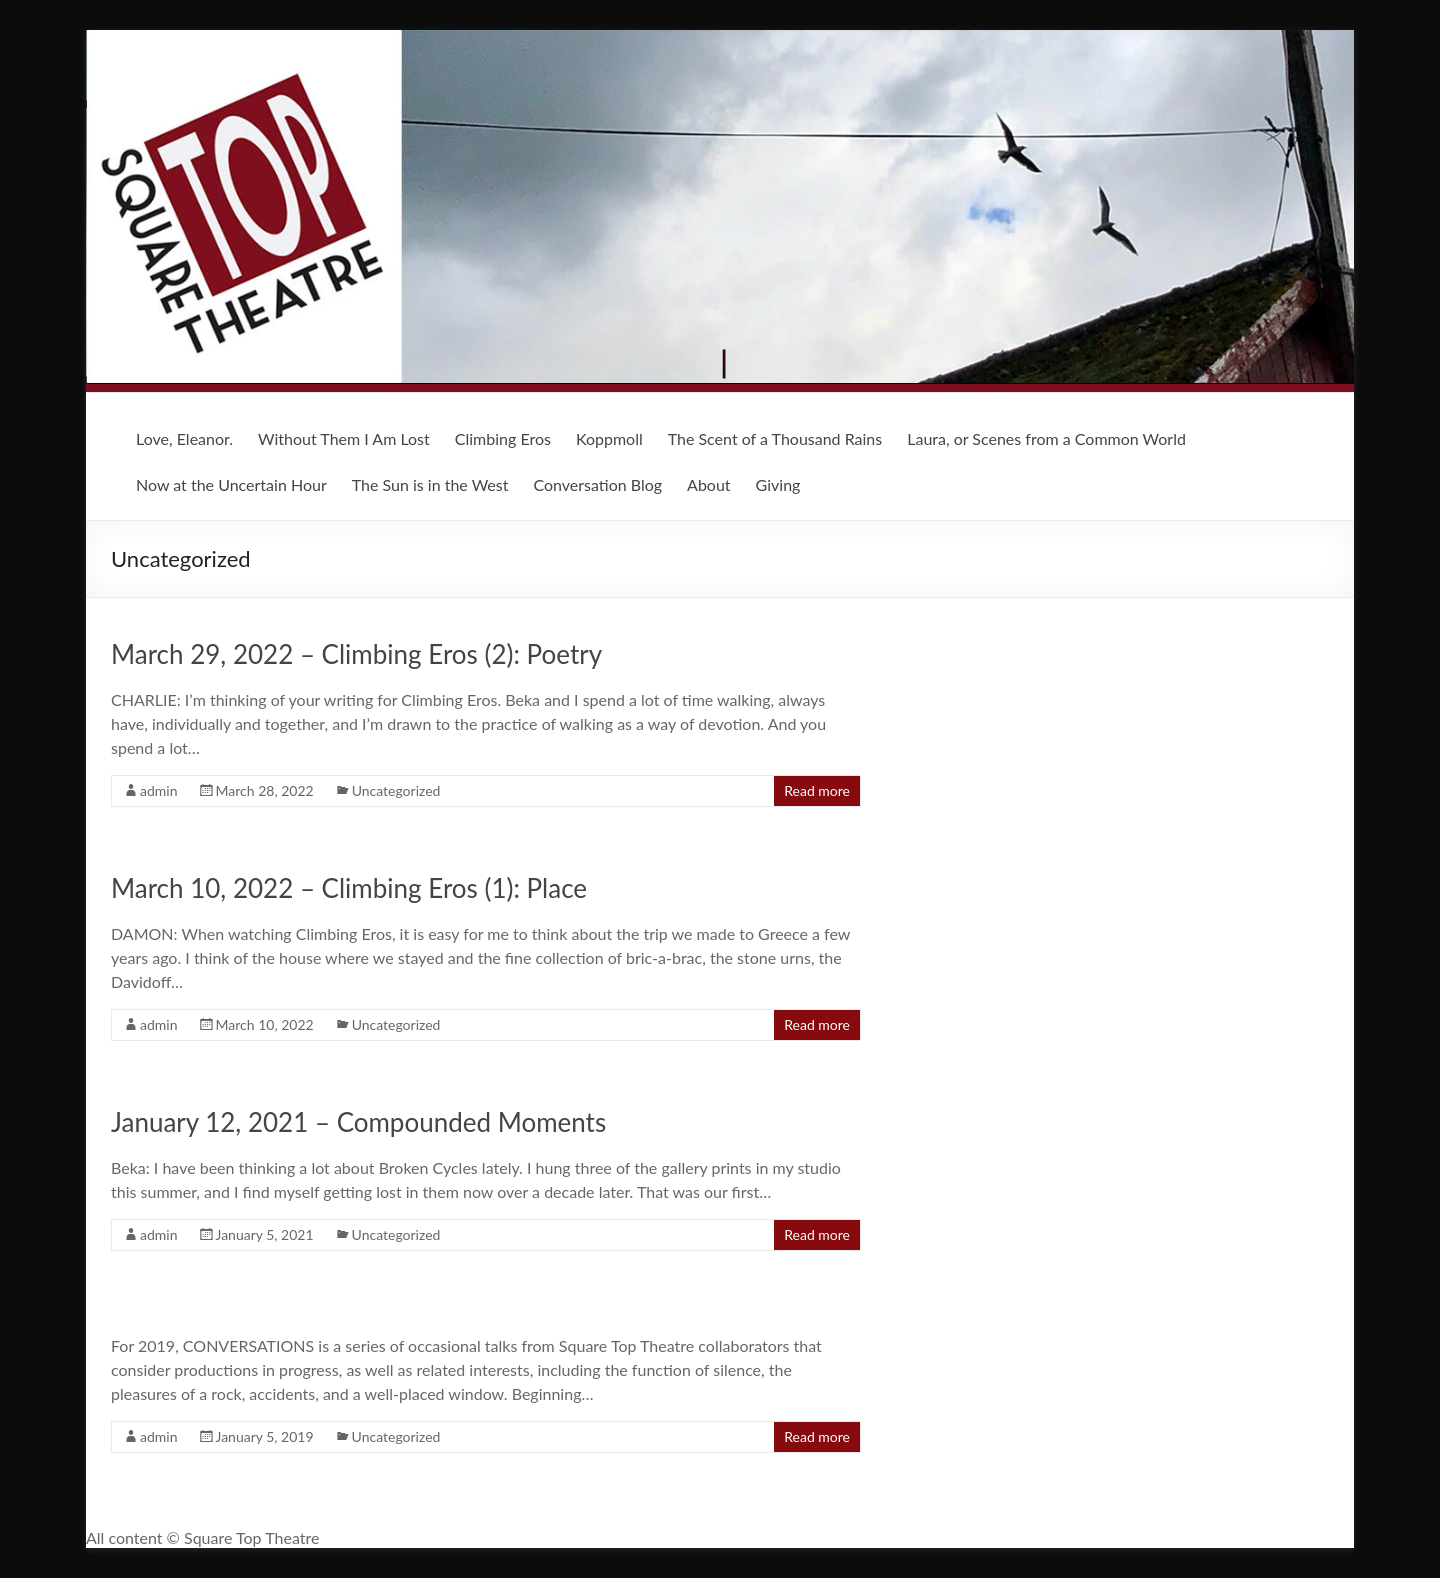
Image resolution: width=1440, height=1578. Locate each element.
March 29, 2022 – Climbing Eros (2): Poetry (356, 654)
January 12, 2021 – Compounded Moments (358, 1122)
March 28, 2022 (265, 790)
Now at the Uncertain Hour (231, 484)
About (709, 484)
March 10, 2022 (265, 1024)
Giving (778, 484)
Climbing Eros (503, 438)
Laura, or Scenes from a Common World (1046, 438)
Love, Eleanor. (184, 438)
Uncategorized (396, 790)
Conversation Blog (597, 484)
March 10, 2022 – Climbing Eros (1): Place (349, 888)
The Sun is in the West (430, 484)
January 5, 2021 (265, 1234)
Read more (817, 790)
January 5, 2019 (265, 1436)
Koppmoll (609, 438)
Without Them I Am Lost (344, 438)
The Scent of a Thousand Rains (775, 438)
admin (159, 790)
